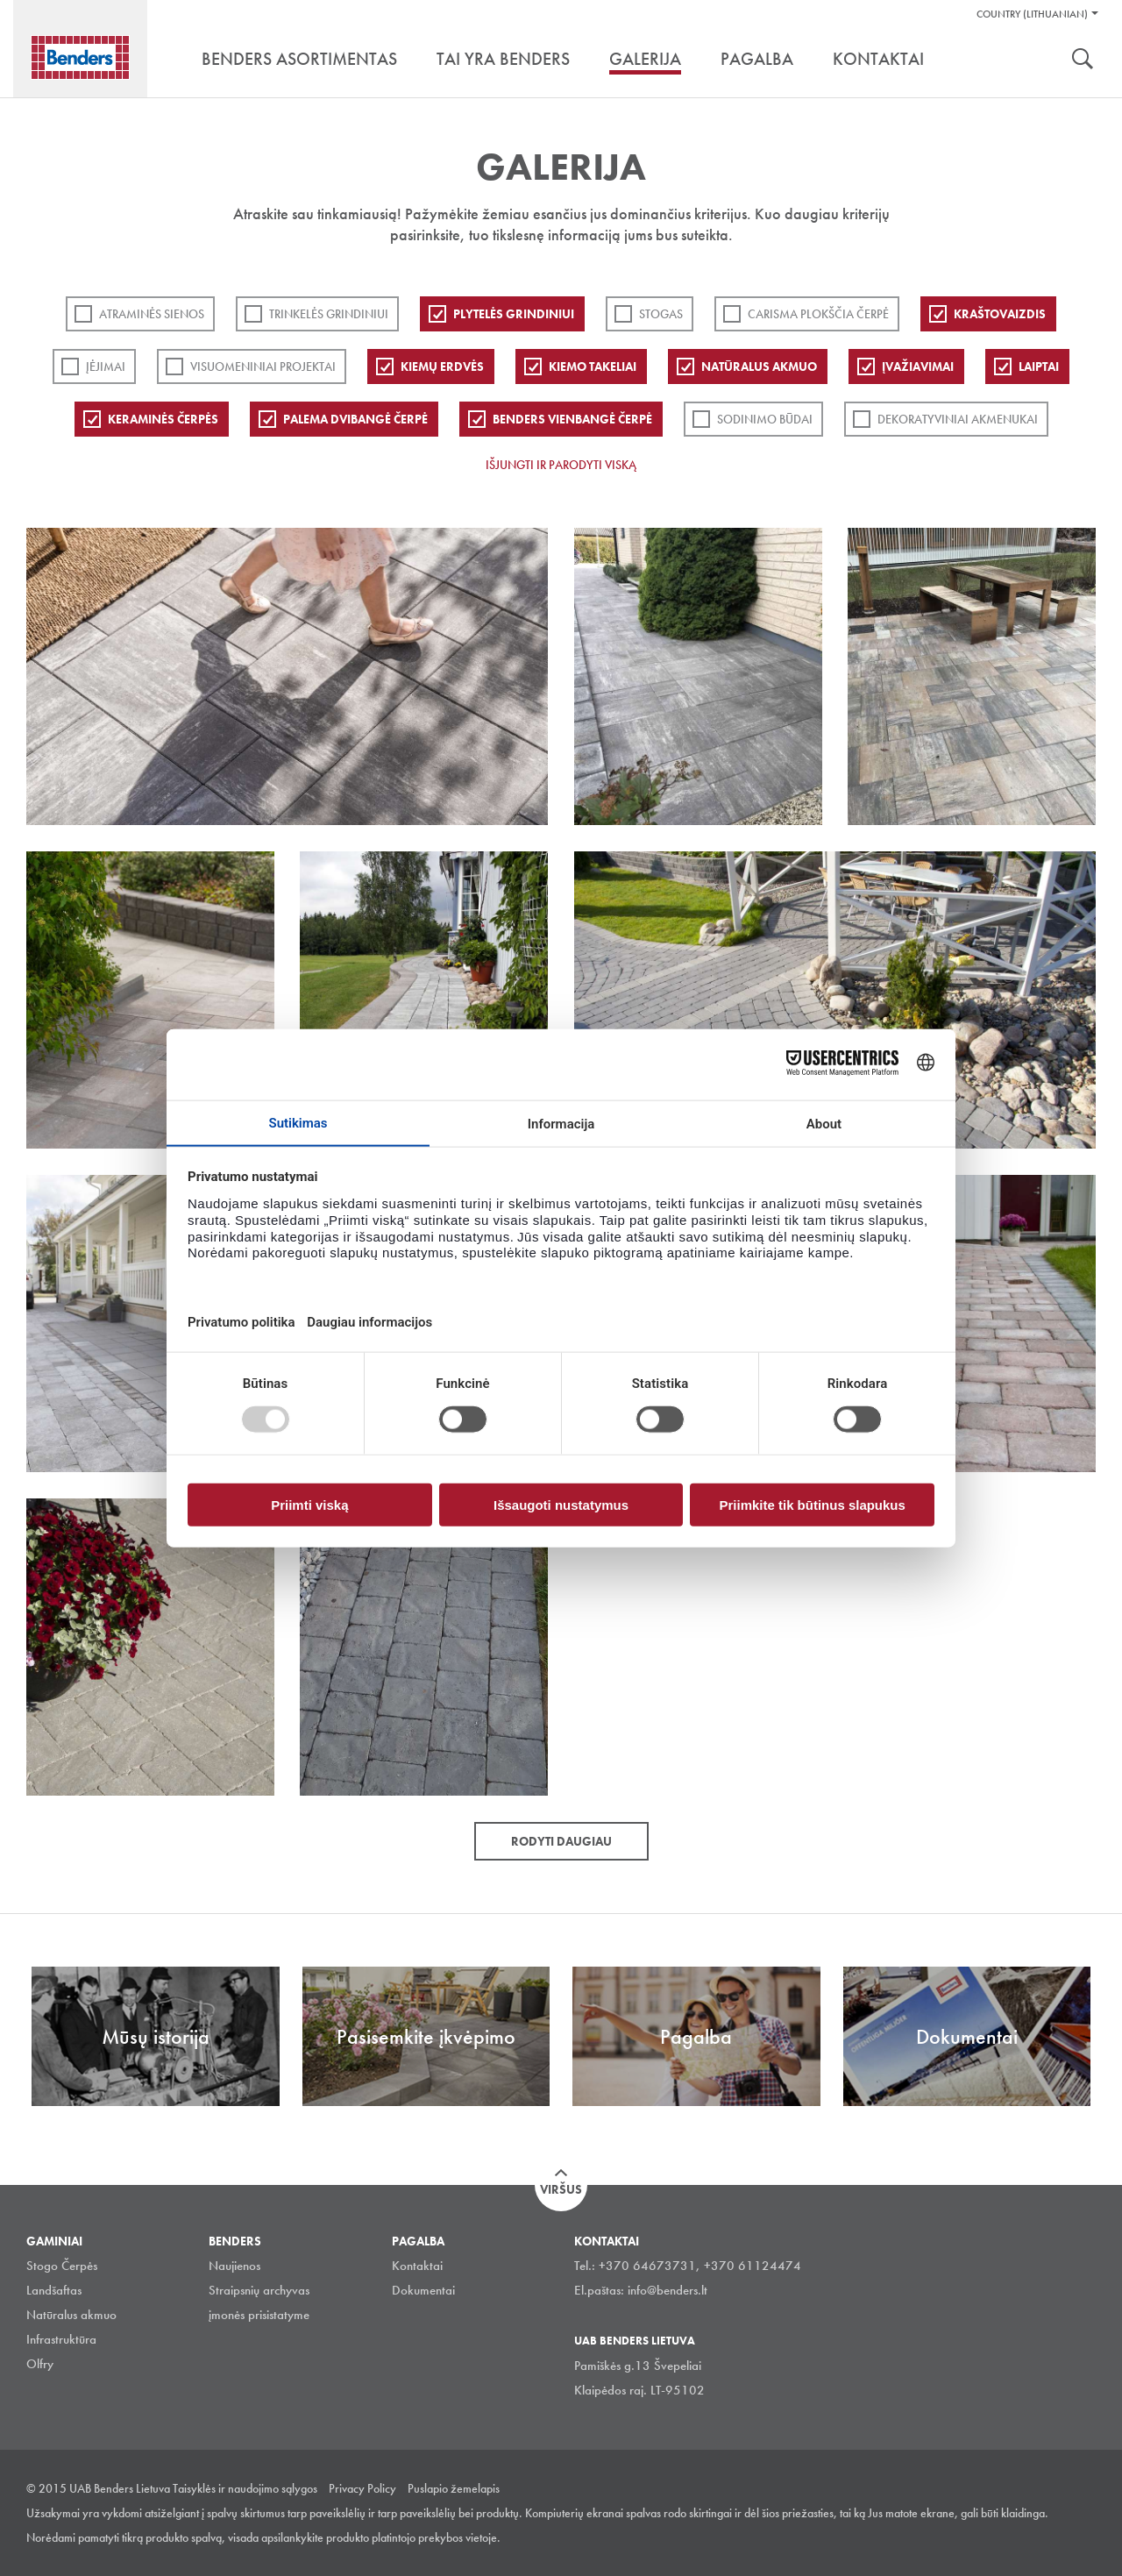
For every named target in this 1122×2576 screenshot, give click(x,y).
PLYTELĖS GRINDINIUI (513, 314)
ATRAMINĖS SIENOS (151, 314)
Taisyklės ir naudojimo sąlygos (245, 2488)
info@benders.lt (667, 2290)
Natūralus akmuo (759, 366)
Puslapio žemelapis (454, 2488)
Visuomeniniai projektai (263, 366)
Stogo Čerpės (61, 2265)
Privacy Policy (362, 2488)
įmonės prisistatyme (259, 2314)
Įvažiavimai (918, 366)
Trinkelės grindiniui (328, 314)
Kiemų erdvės (442, 366)
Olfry (39, 2364)
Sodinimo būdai (765, 419)
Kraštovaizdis (1000, 314)
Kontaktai (417, 2265)
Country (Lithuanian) (1032, 14)
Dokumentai (423, 2290)
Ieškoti (1082, 60)
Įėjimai (105, 366)
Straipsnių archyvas (259, 2290)
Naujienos (234, 2265)
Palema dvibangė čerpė (355, 419)
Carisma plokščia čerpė (818, 314)
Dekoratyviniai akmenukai (957, 419)
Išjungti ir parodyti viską (561, 465)
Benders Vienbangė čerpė (572, 419)
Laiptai (1039, 366)
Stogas (661, 314)
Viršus (561, 2189)
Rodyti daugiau (561, 1841)
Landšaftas (54, 2290)
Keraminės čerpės (163, 419)
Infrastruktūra (61, 2339)
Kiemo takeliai (592, 366)
